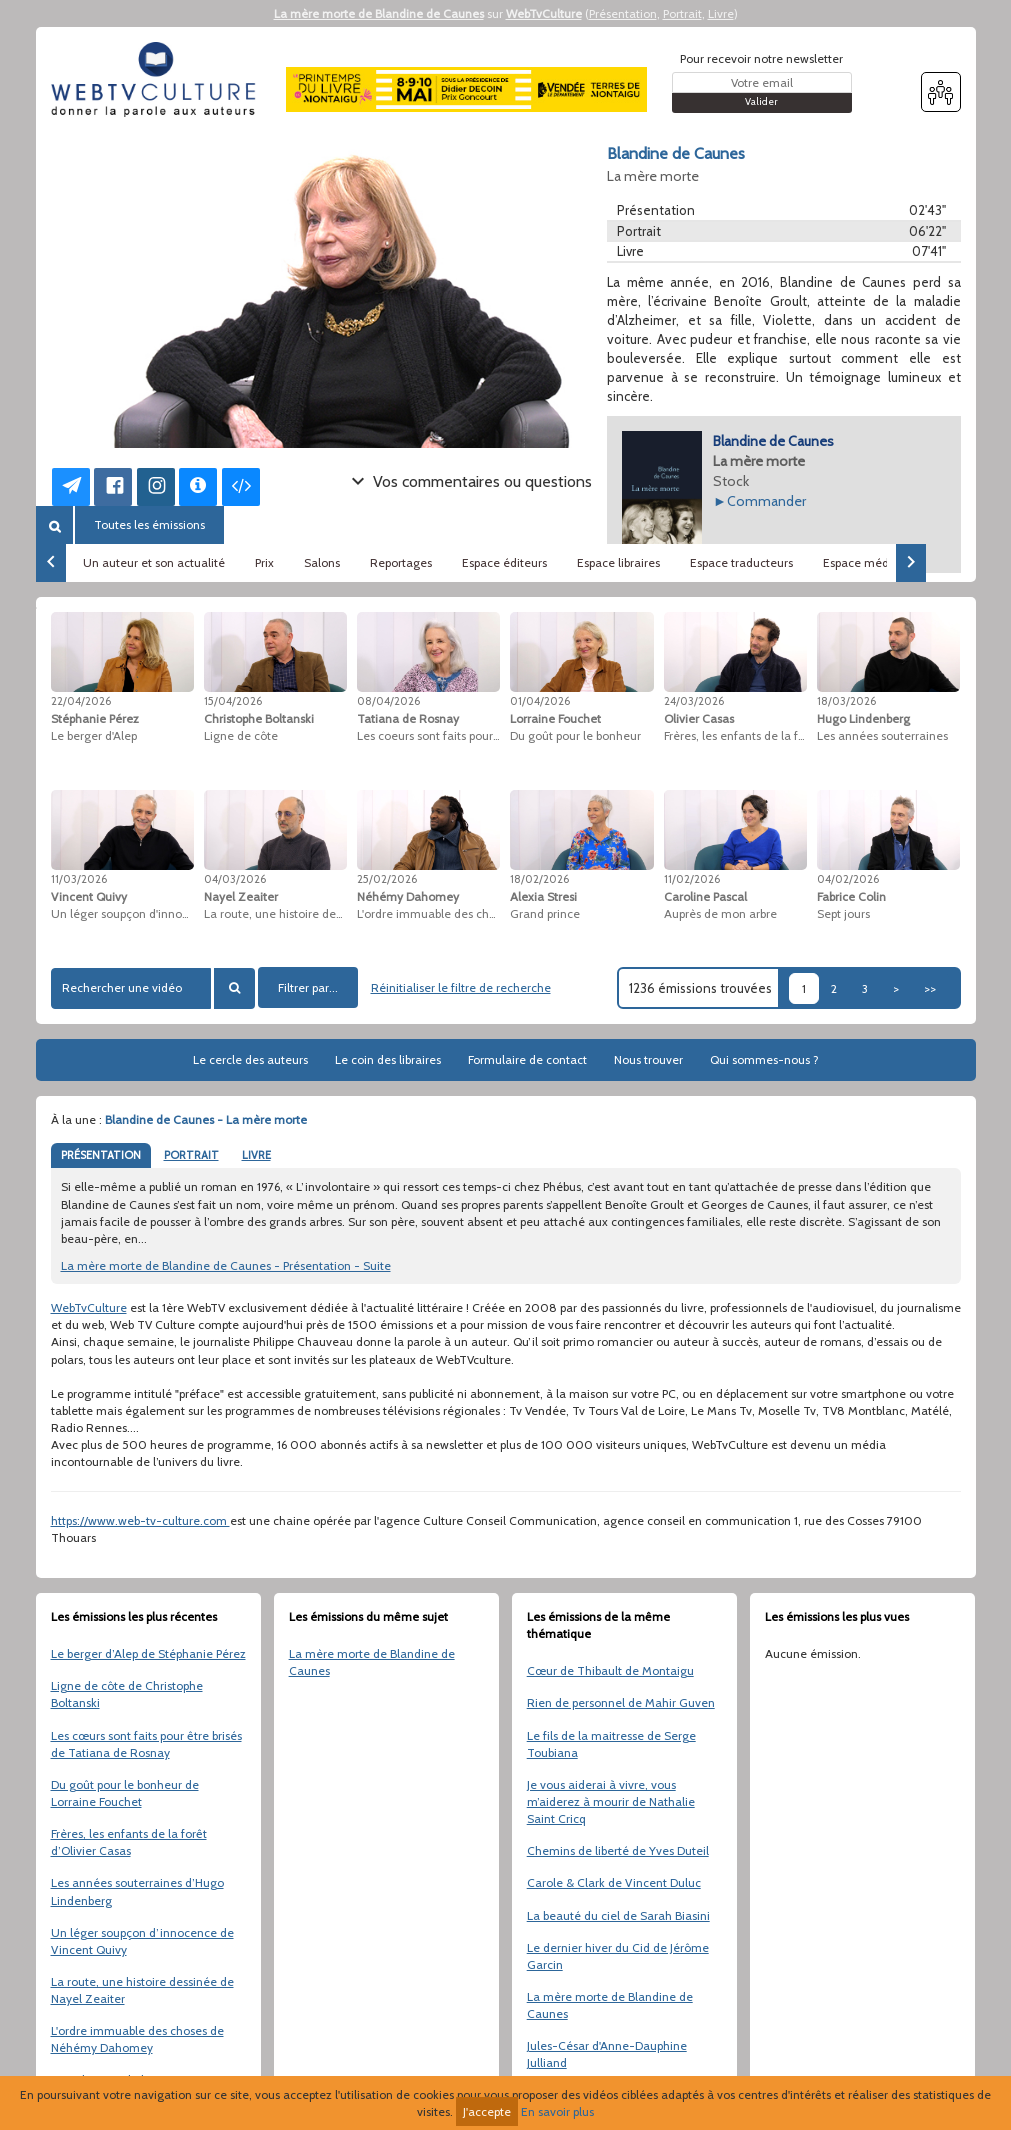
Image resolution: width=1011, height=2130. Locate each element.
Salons (322, 562)
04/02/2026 (848, 879)
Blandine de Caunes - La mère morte (206, 1119)
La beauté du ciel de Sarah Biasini (618, 1915)
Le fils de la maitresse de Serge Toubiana (611, 1744)
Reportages (401, 562)
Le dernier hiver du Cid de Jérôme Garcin (618, 1956)
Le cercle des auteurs (250, 1059)
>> (930, 988)
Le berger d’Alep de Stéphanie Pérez (148, 1653)
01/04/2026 (540, 701)
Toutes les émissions (149, 524)
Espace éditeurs (504, 562)
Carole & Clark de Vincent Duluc (614, 1882)
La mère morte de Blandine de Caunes (379, 13)
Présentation (623, 13)
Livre (721, 13)
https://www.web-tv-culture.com (140, 1520)
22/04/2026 (81, 701)
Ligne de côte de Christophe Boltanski (127, 1694)
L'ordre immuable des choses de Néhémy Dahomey (137, 2039)
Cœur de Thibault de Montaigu (610, 1670)
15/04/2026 (233, 701)
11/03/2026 (79, 879)
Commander (766, 501)
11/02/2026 (692, 879)
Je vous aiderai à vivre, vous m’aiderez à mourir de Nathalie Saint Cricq (611, 1801)
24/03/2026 (694, 701)
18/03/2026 (846, 701)
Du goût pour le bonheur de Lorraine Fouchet (125, 1793)
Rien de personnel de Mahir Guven (621, 1702)
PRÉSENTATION (101, 1155)
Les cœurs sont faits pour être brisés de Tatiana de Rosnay (146, 1744)
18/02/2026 (539, 879)
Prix (264, 562)
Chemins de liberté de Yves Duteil (618, 1850)
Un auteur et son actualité (154, 562)
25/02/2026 (387, 879)
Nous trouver (648, 1059)
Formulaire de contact (527, 1059)
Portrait (682, 13)
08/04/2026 (388, 701)
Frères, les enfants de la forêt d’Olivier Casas (129, 1842)
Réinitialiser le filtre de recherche (461, 987)
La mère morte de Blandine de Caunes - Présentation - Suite (226, 1265)
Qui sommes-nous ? (764, 1059)
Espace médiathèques (883, 562)
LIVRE (256, 1155)
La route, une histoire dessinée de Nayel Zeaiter (142, 1990)
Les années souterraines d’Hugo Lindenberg (137, 1891)
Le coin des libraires (388, 1059)
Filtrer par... (308, 987)
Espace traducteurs (741, 562)
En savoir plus (557, 2111)
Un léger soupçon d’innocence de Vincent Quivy (142, 1941)
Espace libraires (618, 562)
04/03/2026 (235, 879)
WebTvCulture (544, 13)
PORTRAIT (191, 1155)
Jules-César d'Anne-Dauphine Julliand (607, 2054)
